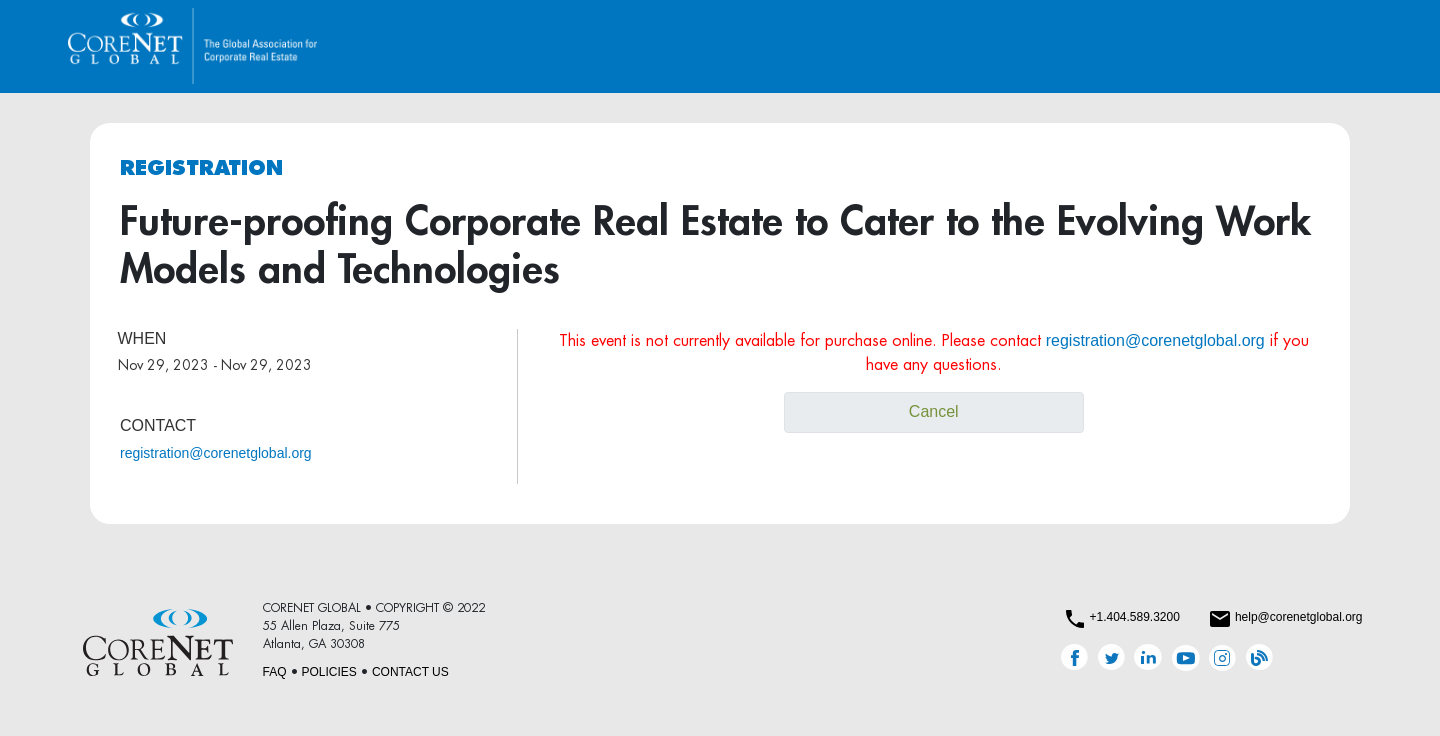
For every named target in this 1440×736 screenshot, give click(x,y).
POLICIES (329, 672)
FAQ (275, 672)
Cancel (934, 411)
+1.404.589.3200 (1134, 617)
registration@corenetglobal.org (216, 453)
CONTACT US (410, 672)
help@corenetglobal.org (1299, 617)
